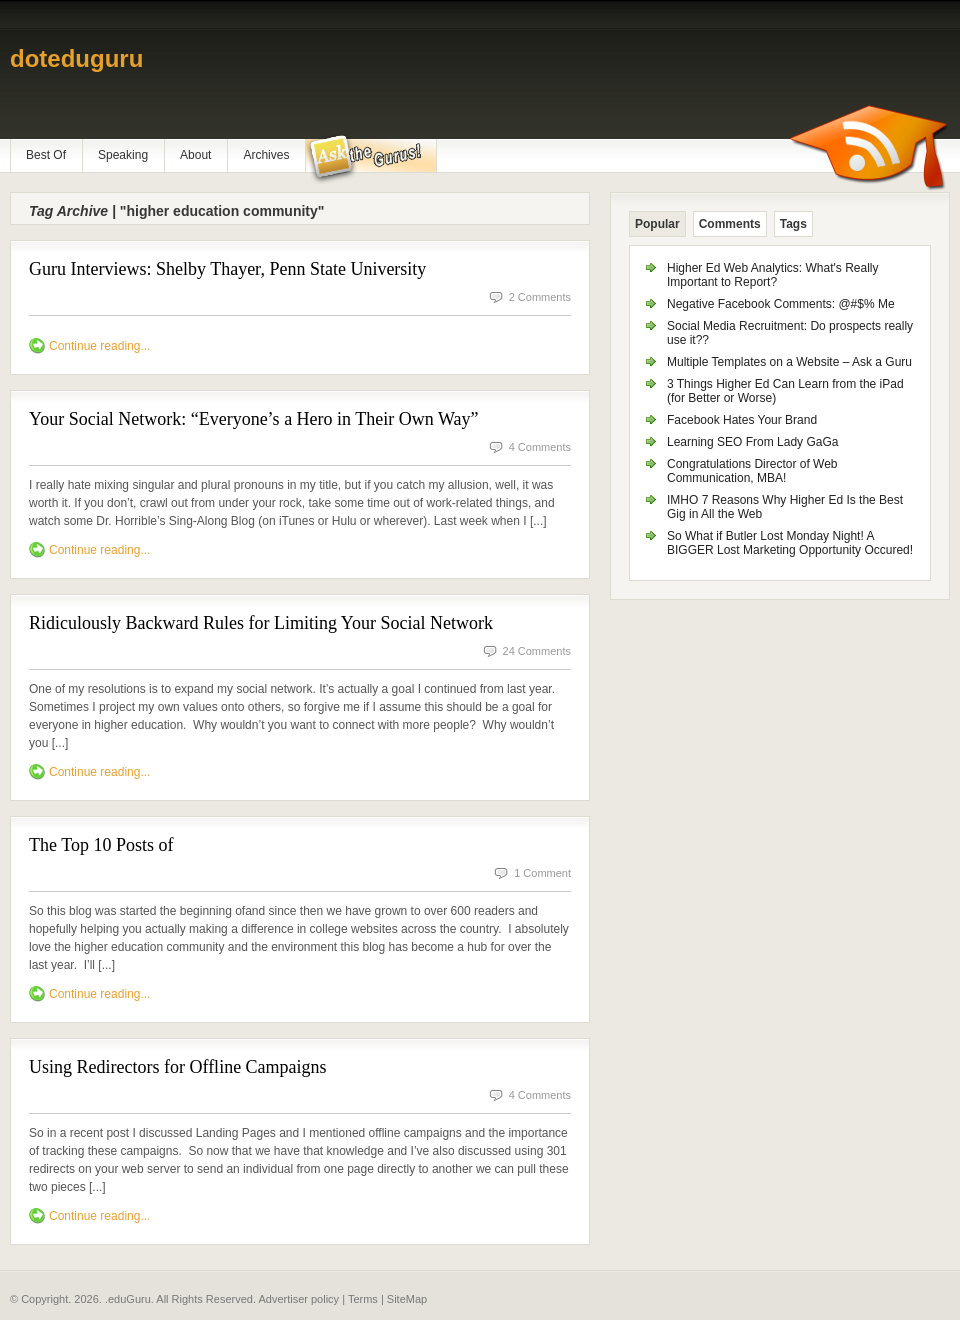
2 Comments (540, 297)
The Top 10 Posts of (101, 845)
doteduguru (76, 58)
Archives (266, 155)
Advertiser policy (298, 1299)
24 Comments (537, 651)
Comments (730, 224)
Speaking (123, 155)
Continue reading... (99, 346)
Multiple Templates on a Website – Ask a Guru (789, 362)
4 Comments (540, 447)
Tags (793, 224)
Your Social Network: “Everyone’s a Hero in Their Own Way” (253, 419)
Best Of (46, 155)
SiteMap (407, 1299)
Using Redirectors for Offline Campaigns (178, 1067)
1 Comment (542, 873)
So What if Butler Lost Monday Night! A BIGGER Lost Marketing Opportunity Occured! (790, 543)
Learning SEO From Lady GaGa (752, 442)
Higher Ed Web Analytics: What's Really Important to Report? (773, 275)
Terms (363, 1299)
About (195, 155)
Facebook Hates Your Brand (742, 420)
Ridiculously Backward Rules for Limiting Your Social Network (261, 623)
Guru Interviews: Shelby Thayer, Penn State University (227, 269)
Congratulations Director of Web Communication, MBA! (752, 471)
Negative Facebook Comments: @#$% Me (781, 304)
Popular (657, 224)
